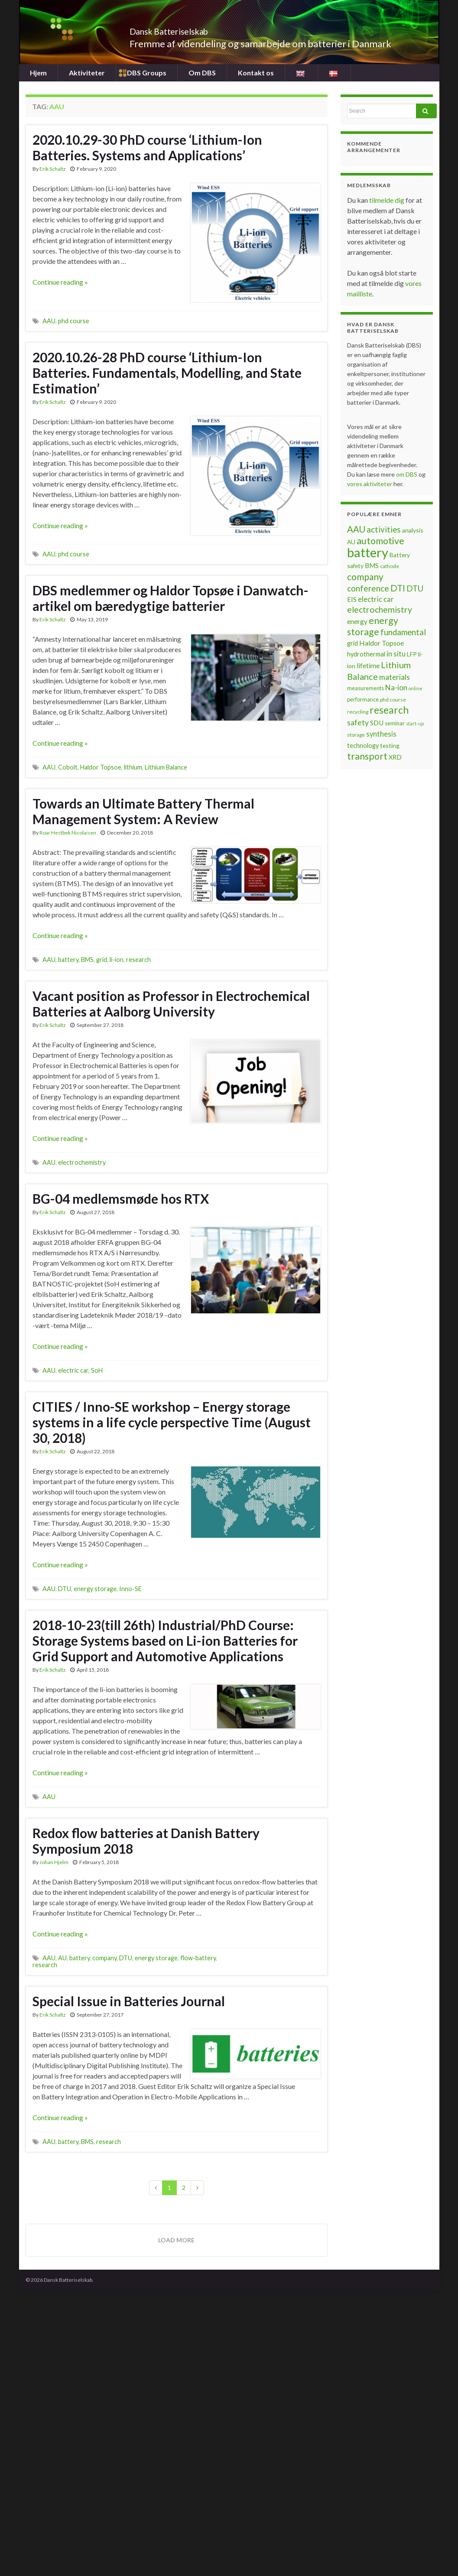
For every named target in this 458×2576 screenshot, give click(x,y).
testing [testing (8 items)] (390, 745)
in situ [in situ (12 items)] (396, 654)
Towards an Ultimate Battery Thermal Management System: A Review (143, 811)
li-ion (116, 959)
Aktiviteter (87, 72)
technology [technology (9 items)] (363, 745)
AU (62, 1958)
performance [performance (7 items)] (363, 699)
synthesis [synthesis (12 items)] (381, 734)
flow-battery (198, 1958)
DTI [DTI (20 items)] (397, 588)
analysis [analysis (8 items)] (412, 530)
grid (101, 959)
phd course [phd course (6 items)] (393, 699)
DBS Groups (146, 72)
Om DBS (201, 72)
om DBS (407, 474)
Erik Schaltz (52, 169)
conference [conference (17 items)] (368, 588)
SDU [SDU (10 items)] (376, 723)
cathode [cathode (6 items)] (389, 566)
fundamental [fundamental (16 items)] (403, 632)
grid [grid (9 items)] (352, 643)
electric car (73, 1370)
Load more (176, 2240)
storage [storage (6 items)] (356, 734)
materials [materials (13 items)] (394, 677)
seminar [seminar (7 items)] (395, 723)
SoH (97, 1370)
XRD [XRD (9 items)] (395, 757)
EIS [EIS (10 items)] (352, 599)
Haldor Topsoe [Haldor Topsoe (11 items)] (381, 643)
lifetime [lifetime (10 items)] (368, 665)
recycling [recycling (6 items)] (357, 711)
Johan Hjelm (53, 1862)
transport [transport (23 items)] (367, 756)
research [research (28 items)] (389, 710)
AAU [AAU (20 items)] (356, 529)
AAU (48, 321)
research (138, 959)
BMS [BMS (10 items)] (372, 565)
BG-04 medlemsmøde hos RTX (120, 1198)
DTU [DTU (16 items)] (414, 588)
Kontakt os (255, 72)
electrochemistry (82, 1162)
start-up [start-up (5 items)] (415, 723)
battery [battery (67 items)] (367, 552)
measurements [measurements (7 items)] (365, 688)
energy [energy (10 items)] (357, 621)
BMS (87, 959)
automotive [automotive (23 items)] (380, 540)
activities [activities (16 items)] (384, 529)
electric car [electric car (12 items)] (376, 599)
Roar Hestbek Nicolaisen (67, 832)
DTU (64, 1588)
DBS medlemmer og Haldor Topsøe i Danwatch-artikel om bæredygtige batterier (170, 598)
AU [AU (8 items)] (351, 542)
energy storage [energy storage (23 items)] (372, 626)
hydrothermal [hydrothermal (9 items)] (366, 654)
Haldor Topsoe (100, 767)
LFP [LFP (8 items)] (412, 654)
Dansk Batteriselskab (188, 29)
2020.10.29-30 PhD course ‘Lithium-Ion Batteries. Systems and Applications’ (147, 147)
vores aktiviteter (370, 483)
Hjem (38, 72)
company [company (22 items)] (365, 576)
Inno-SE (130, 1588)
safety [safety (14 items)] (358, 722)
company (104, 1958)
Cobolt (68, 767)
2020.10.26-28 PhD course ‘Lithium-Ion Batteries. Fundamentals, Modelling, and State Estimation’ (167, 372)
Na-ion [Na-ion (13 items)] (396, 687)
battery (68, 959)
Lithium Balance (166, 767)
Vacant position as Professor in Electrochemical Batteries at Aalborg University (171, 1003)
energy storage (95, 1588)
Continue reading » (60, 282)
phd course (73, 321)
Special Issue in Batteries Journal (128, 2001)
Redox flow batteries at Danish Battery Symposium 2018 (146, 1840)
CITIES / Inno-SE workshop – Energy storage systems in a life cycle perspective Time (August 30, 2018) (171, 1422)
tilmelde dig (387, 200)
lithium (133, 767)
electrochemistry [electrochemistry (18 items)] (379, 609)
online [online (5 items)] (415, 688)
